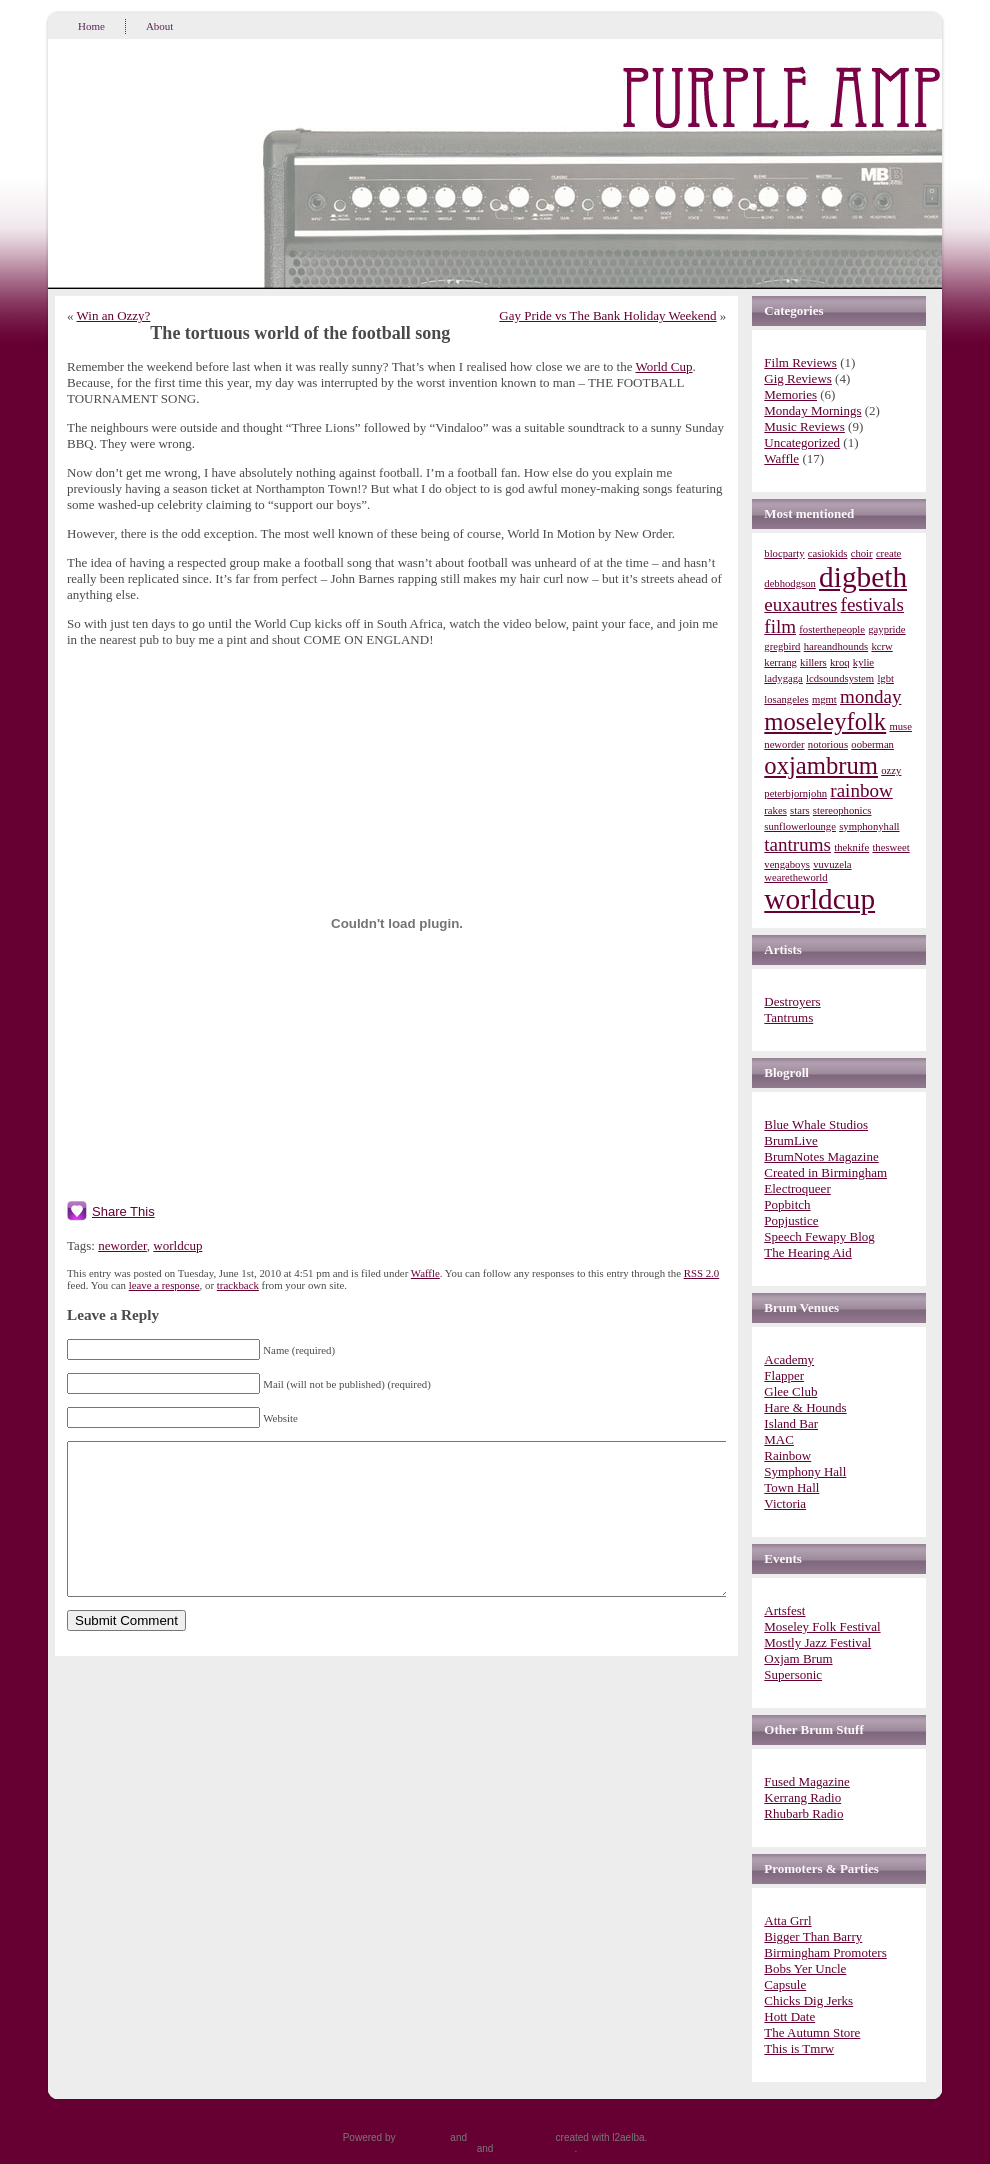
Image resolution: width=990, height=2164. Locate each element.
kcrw (881, 646)
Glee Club (790, 1391)
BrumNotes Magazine (821, 1156)
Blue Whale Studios (816, 1124)
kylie (863, 662)
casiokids (828, 553)
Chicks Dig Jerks (808, 2000)
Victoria (785, 1503)
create (888, 553)
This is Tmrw (799, 2048)
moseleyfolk (825, 721)
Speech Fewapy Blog (819, 1236)
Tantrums (788, 1017)
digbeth (863, 577)
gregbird (782, 646)
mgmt (824, 699)
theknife (851, 847)
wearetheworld (795, 877)
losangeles (786, 699)
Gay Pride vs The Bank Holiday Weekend (607, 315)
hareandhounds (836, 646)
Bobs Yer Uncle (805, 1968)
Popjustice (791, 1220)
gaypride (886, 629)
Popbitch (787, 1204)
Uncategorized (802, 442)
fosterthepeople (832, 629)
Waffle (425, 1273)
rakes (775, 810)
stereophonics (842, 810)
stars (800, 810)
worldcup (177, 1245)
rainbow (861, 790)
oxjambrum (821, 765)
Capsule (785, 1984)
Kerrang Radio (802, 1797)
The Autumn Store (812, 2032)
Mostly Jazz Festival (817, 1642)
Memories (790, 394)
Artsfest (784, 1610)
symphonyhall (869, 826)
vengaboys (787, 864)
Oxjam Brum (798, 1658)
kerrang (780, 662)
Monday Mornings (812, 410)
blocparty (784, 553)
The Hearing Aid (807, 1252)
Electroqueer (797, 1188)
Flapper (784, 1375)
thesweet (890, 847)
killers (813, 662)
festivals (872, 604)
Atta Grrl (787, 1920)
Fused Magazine (807, 1781)
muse (900, 726)
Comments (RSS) (535, 2148)
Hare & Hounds (805, 1407)
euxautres (800, 604)
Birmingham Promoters (825, 1952)
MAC (779, 1439)
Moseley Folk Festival (822, 1626)
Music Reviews (804, 426)
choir (862, 553)
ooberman (872, 744)
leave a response (164, 1285)
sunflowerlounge (800, 826)
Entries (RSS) (443, 2148)
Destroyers (792, 1001)
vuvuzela (832, 864)
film (780, 626)
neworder (122, 1245)
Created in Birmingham (825, 1172)
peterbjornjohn (795, 793)
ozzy (891, 770)
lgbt (885, 678)
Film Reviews (800, 362)
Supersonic (793, 1674)
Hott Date (789, 2016)
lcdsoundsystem (840, 678)
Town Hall (791, 1487)
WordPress (422, 2137)
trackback (238, 1285)
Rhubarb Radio (803, 1813)
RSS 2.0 (702, 1273)
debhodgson (790, 583)
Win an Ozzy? (114, 315)
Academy (789, 1359)
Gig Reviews (798, 378)
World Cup (663, 366)
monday (870, 696)
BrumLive (790, 1140)
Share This (123, 1211)
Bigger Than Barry (813, 1936)
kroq (840, 662)
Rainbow (787, 1455)
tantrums (797, 844)
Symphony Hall (805, 1471)
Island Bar (791, 1423)
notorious (828, 744)
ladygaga (783, 678)
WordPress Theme (511, 2137)
